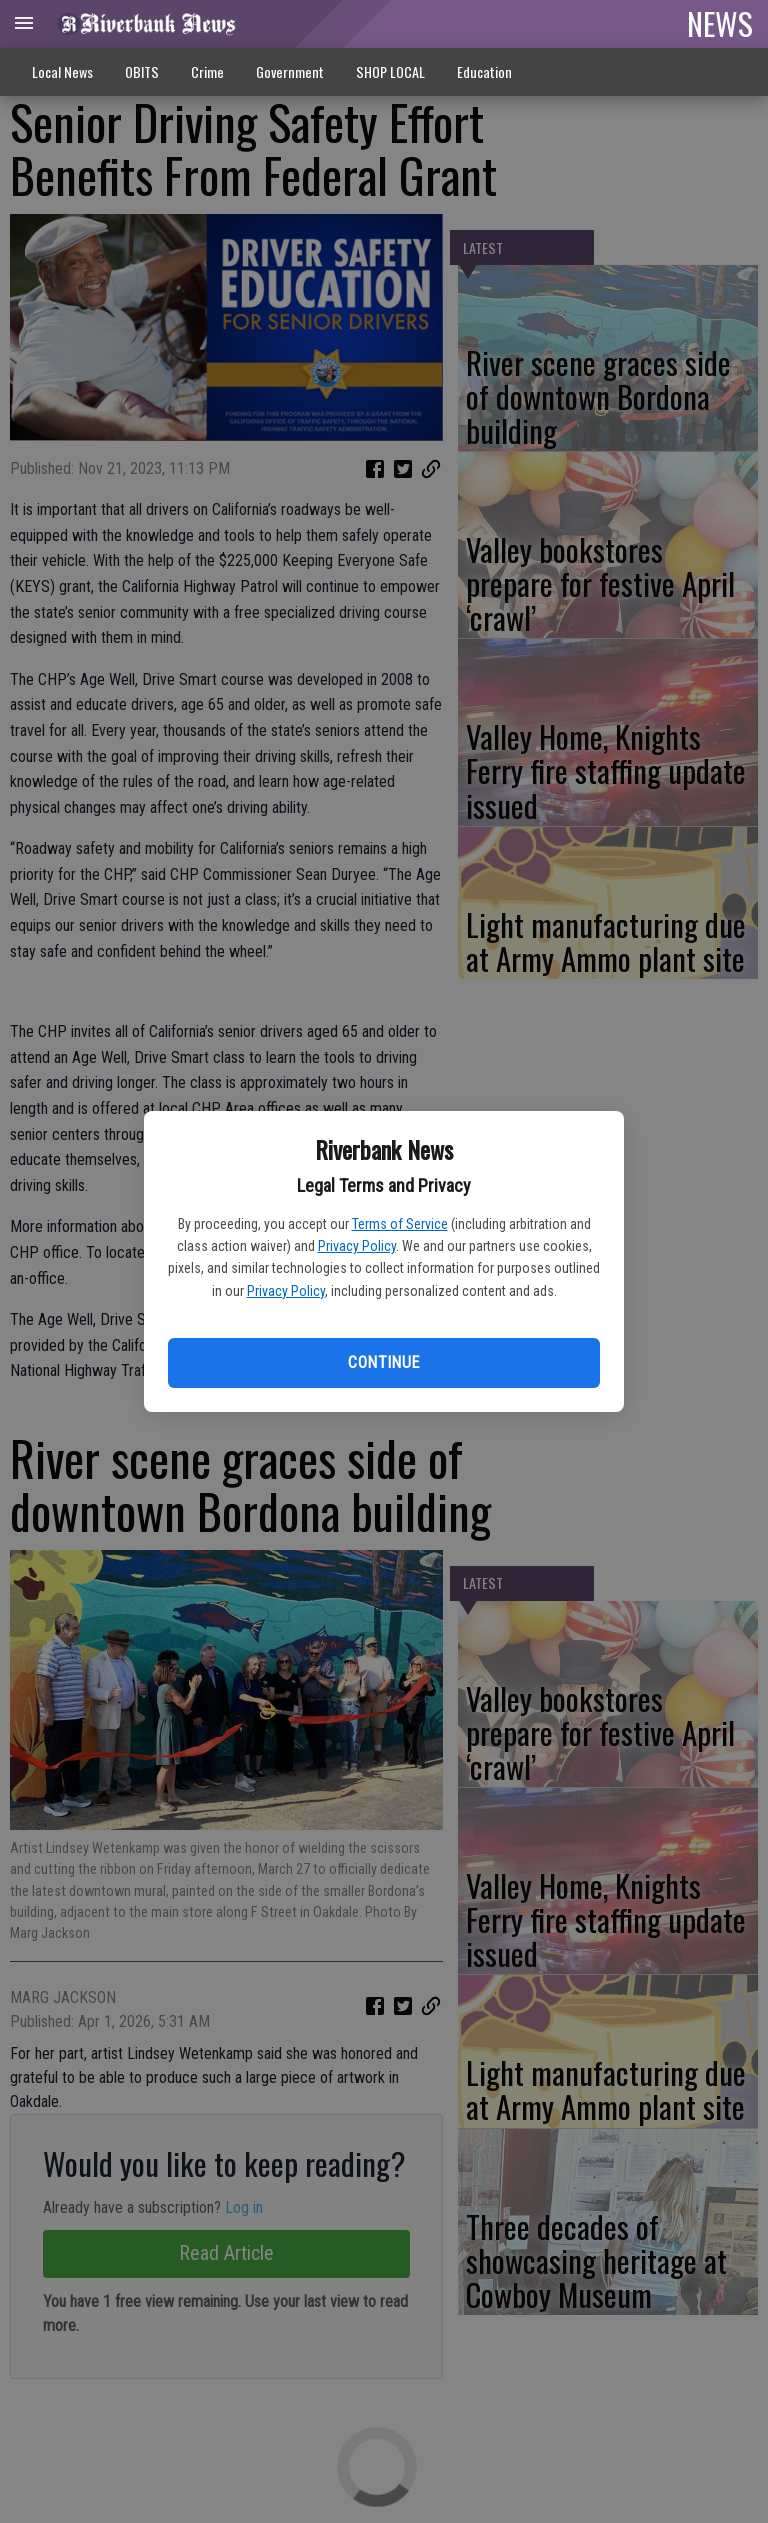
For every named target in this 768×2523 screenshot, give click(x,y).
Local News (62, 71)
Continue (383, 1362)
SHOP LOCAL (390, 71)
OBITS (142, 71)
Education (484, 71)
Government (290, 71)
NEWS (720, 23)
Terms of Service (400, 1224)
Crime (207, 71)
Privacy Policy (357, 1246)
